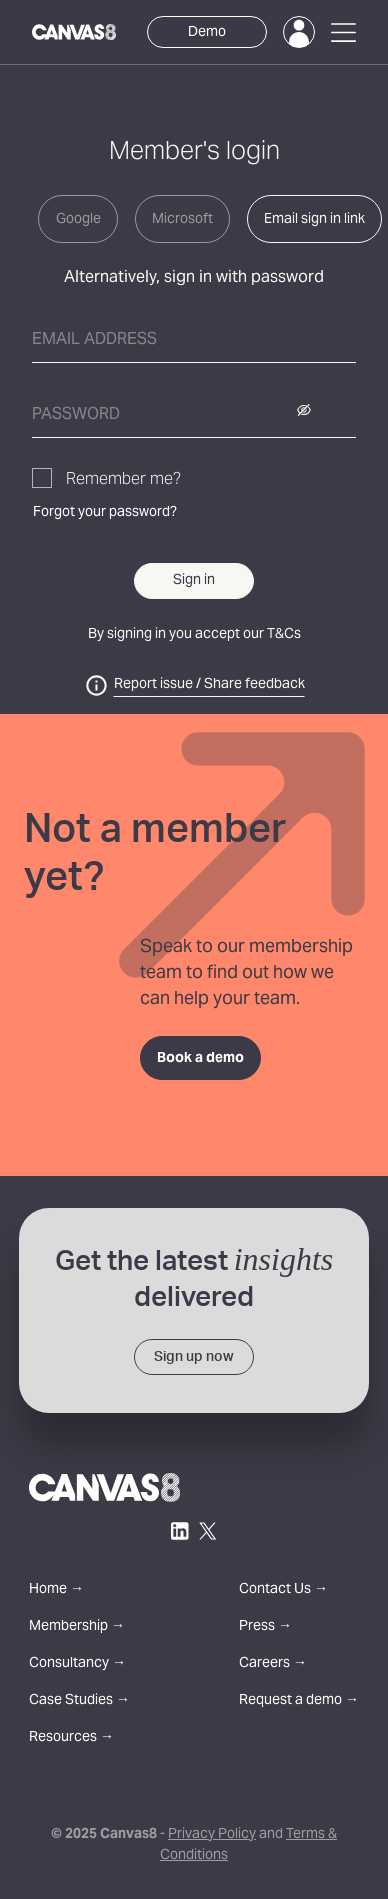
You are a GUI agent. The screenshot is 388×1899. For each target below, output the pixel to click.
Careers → (273, 1664)
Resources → (71, 1738)
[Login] (299, 32)
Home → (56, 1590)
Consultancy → (77, 1664)
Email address (94, 340)
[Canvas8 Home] (74, 32)
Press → (265, 1627)
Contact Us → (283, 1590)
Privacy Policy (212, 1835)
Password (76, 415)
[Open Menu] (343, 32)
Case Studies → (79, 1701)
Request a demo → (299, 1701)
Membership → (77, 1627)
